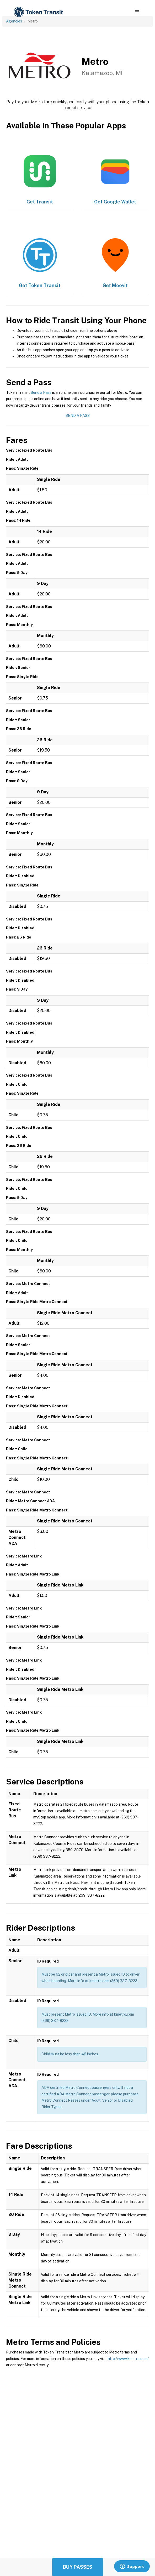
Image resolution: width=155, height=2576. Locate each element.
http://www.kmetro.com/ (128, 2359)
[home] (38, 12)
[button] (137, 12)
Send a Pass (41, 392)
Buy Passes (77, 2567)
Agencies (14, 21)
